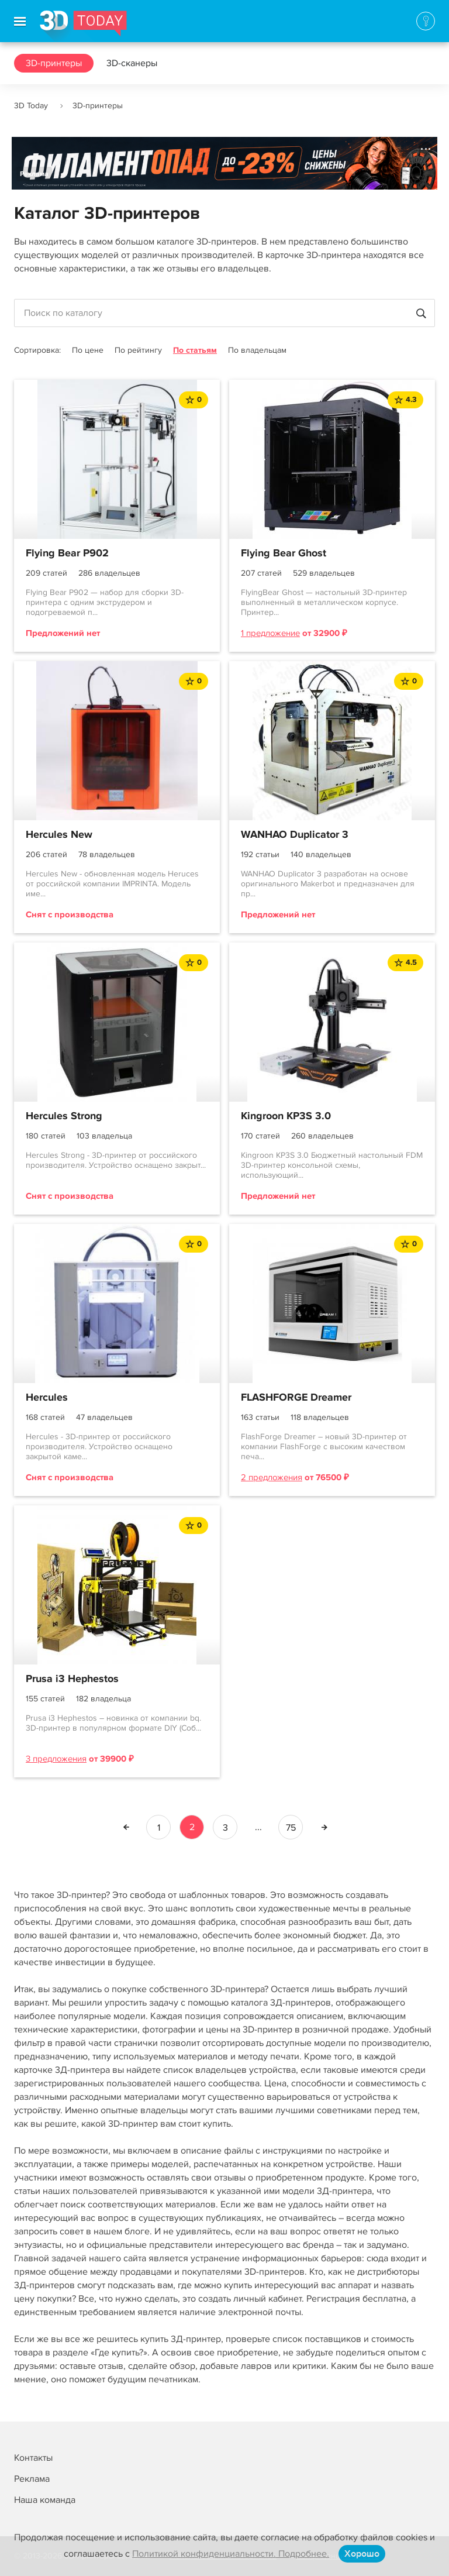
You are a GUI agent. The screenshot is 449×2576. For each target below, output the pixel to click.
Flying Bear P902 (67, 553)
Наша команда (44, 2500)
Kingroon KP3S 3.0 (286, 1116)
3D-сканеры (131, 63)
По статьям (195, 350)
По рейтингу (138, 350)
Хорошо (361, 2554)
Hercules (47, 1397)
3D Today (31, 106)
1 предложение (270, 633)
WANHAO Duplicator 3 (294, 834)
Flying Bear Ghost (283, 553)
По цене (87, 350)
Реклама (34, 174)
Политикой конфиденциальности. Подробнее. (230, 2554)
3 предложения (56, 1758)
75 (291, 1828)
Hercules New (59, 834)
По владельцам (257, 350)
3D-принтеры (54, 63)
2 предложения (271, 1477)
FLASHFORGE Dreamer (296, 1397)
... (258, 1827)
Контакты (33, 2458)
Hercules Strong (64, 1116)
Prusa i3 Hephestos (72, 1679)
